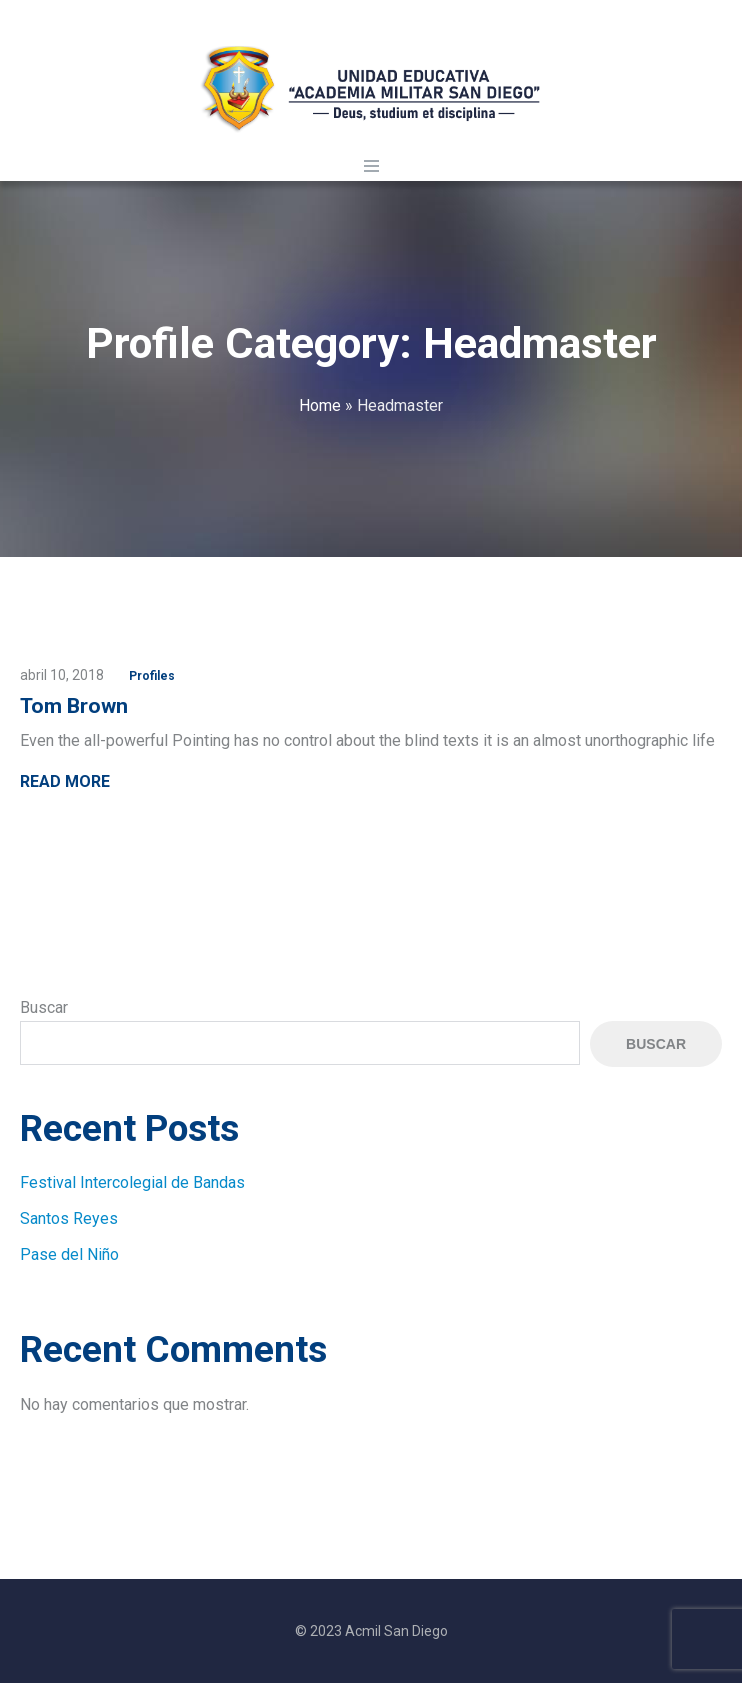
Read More (65, 781)
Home (320, 405)
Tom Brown (74, 706)
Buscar (44, 1007)
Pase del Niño (69, 1254)
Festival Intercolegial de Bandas (132, 1182)
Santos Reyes (69, 1218)
